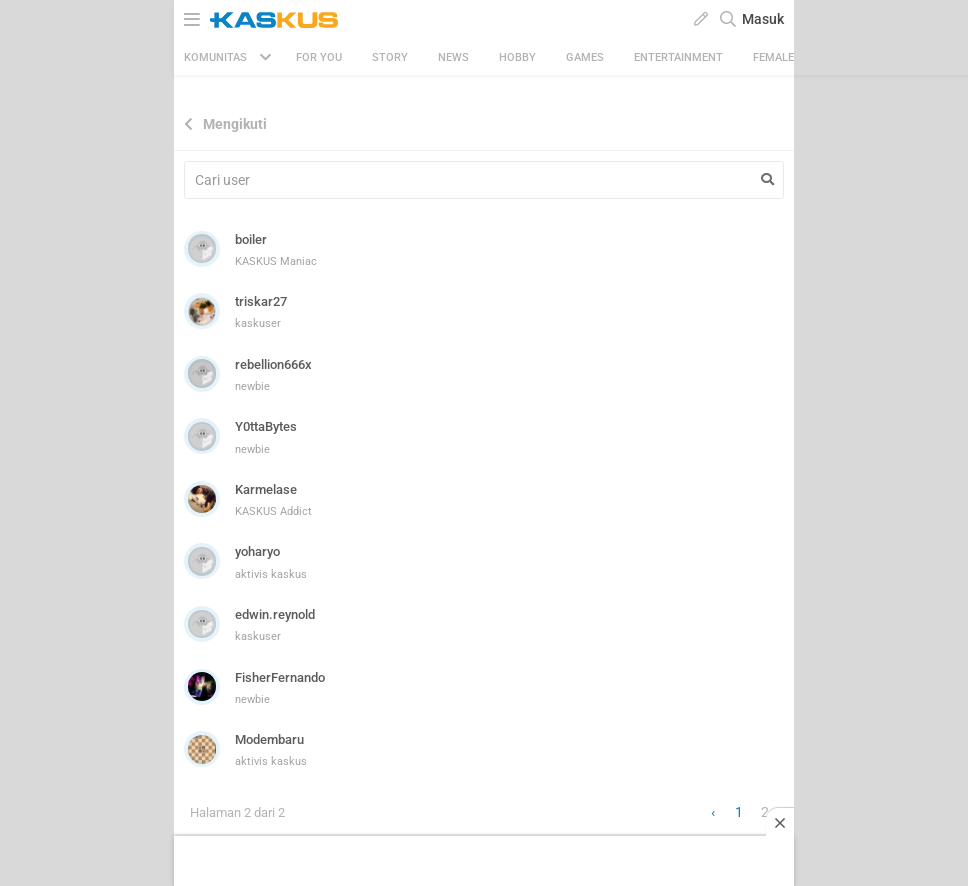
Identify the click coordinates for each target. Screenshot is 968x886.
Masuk (763, 19)
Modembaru (269, 739)
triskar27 (261, 301)
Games (585, 57)
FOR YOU (319, 57)
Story (390, 57)
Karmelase (266, 489)
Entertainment (678, 57)
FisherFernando (280, 677)
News (453, 57)
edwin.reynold (275, 614)
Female (773, 57)
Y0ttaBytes (266, 426)
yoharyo (257, 551)
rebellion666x (273, 364)
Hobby (517, 57)
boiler (251, 239)
